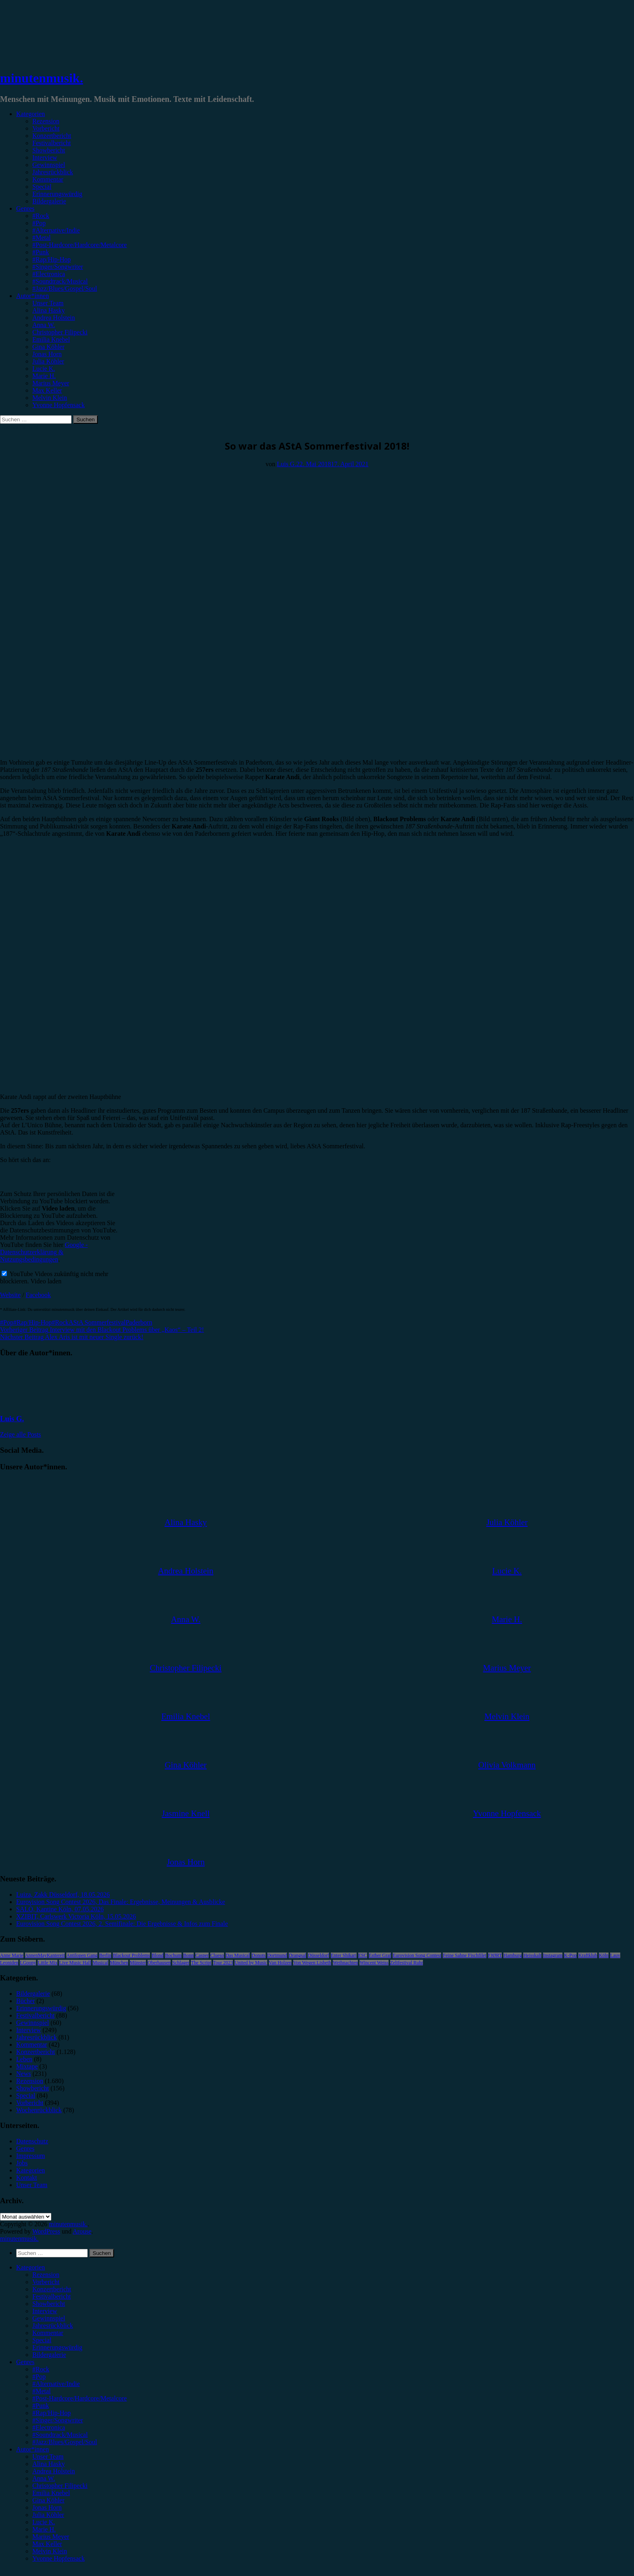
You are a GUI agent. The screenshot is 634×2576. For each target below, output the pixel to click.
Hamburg (512, 1955)
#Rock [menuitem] (40, 2369)
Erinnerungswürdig (57, 193)
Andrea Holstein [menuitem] (53, 2471)
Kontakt (26, 2177)
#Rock (40, 215)
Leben (24, 2059)
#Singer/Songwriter (57, 266)
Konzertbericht (51, 135)
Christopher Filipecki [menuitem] (59, 2485)
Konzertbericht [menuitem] (51, 2289)
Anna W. (43, 324)
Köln (604, 1955)
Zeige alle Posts (20, 1434)
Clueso (217, 1955)
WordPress (46, 2231)
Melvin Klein (49, 397)
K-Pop (570, 1955)
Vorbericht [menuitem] (45, 2281)
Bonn (188, 1955)
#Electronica (48, 273)
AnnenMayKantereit (45, 1955)
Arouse (82, 2231)
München (119, 1962)
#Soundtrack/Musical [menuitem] (60, 2434)
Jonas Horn (46, 354)
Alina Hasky (48, 310)
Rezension (45, 121)
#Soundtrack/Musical (60, 281)
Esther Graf (380, 1955)
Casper (202, 1955)
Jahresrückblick (52, 172)
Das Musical (238, 1955)
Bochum (173, 1955)
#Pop (39, 223)
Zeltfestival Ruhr (406, 1962)
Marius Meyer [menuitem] (50, 2536)
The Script (201, 1962)
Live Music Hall (75, 1962)
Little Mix (47, 1962)
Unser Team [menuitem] (47, 2456)
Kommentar (47, 179)
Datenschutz (32, 2141)
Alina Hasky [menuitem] (48, 2463)
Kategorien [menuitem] (30, 2267)
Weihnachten (345, 1962)
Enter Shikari (344, 1955)
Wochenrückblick (38, 2110)
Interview (44, 157)
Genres (25, 208)
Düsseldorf (318, 1955)
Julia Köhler (48, 361)
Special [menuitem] (41, 2340)
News (23, 2073)
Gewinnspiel (48, 164)
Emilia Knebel (51, 339)
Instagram (552, 1955)
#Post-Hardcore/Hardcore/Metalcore (79, 244)
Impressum (30, 2155)
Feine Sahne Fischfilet (464, 1955)
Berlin (105, 1955)
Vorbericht (45, 128)
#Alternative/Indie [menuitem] (56, 2383)
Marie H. (44, 375)
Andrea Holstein (53, 317)
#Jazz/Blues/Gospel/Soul (64, 288)
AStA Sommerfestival (97, 1322)
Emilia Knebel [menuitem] (51, 2492)
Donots (258, 1955)
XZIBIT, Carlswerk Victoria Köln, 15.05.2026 (76, 1916)
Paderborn (139, 1322)
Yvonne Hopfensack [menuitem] (58, 2558)
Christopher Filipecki (59, 332)
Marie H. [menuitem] (44, 2529)
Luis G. (286, 464)
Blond (157, 1955)
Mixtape (27, 2066)
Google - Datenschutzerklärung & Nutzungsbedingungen (44, 1252)
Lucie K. (43, 368)
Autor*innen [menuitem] (32, 2449)
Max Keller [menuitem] (47, 2543)
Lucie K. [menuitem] (43, 2522)
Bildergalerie (49, 201)
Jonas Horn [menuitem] (46, 2507)
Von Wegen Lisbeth (312, 1962)
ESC (362, 1955)
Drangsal (297, 1955)
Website (10, 1294)
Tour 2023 (223, 1962)
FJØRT (495, 1955)
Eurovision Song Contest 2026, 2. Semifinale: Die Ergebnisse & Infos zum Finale (122, 1923)
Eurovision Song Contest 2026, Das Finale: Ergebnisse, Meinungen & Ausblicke (120, 1901)
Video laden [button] (45, 1281)
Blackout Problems (131, 1955)
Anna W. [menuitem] (43, 2478)
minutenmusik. (41, 78)
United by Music (251, 1962)
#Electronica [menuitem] (48, 2427)
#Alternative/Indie (56, 230)
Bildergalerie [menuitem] (49, 2354)
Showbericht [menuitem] (48, 2303)
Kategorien (30, 113)
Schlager (180, 1962)
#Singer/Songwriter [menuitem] (57, 2420)
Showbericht (48, 150)
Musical (100, 1962)
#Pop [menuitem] (39, 2376)
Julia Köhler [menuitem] (48, 2514)
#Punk (40, 252)
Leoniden (9, 1962)
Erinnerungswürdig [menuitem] (57, 2347)
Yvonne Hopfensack (58, 405)
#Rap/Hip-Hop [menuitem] (51, 2412)
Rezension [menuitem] (45, 2274)
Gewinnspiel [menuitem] (48, 2318)
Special (41, 186)
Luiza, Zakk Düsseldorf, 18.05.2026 (63, 1894)
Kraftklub (587, 1955)
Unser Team (47, 303)
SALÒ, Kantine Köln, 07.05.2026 (60, 1909)
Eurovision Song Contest (417, 1955)
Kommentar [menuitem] (47, 2332)
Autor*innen (32, 295)
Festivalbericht (51, 142)
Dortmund (277, 1955)
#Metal (41, 237)
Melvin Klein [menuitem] (49, 2551)
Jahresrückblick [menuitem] (52, 2325)
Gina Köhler (48, 346)
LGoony (28, 1962)
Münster (138, 1962)
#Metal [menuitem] (41, 2391)
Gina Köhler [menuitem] (48, 2500)
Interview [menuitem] (44, 2311)
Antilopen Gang (81, 1955)
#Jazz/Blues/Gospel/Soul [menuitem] (64, 2442)
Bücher (25, 2000)
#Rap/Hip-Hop (51, 259)
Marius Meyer (50, 383)
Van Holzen (280, 1962)
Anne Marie (11, 1955)
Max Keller (47, 390)
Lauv (615, 1955)
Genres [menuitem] (25, 2361)
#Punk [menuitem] (40, 2405)
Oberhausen (159, 1962)
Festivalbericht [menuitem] (51, 2296)
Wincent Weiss (373, 1962)
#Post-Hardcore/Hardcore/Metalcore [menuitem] (79, 2398)
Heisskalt (532, 1955)
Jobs (21, 2163)
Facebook (38, 1294)
